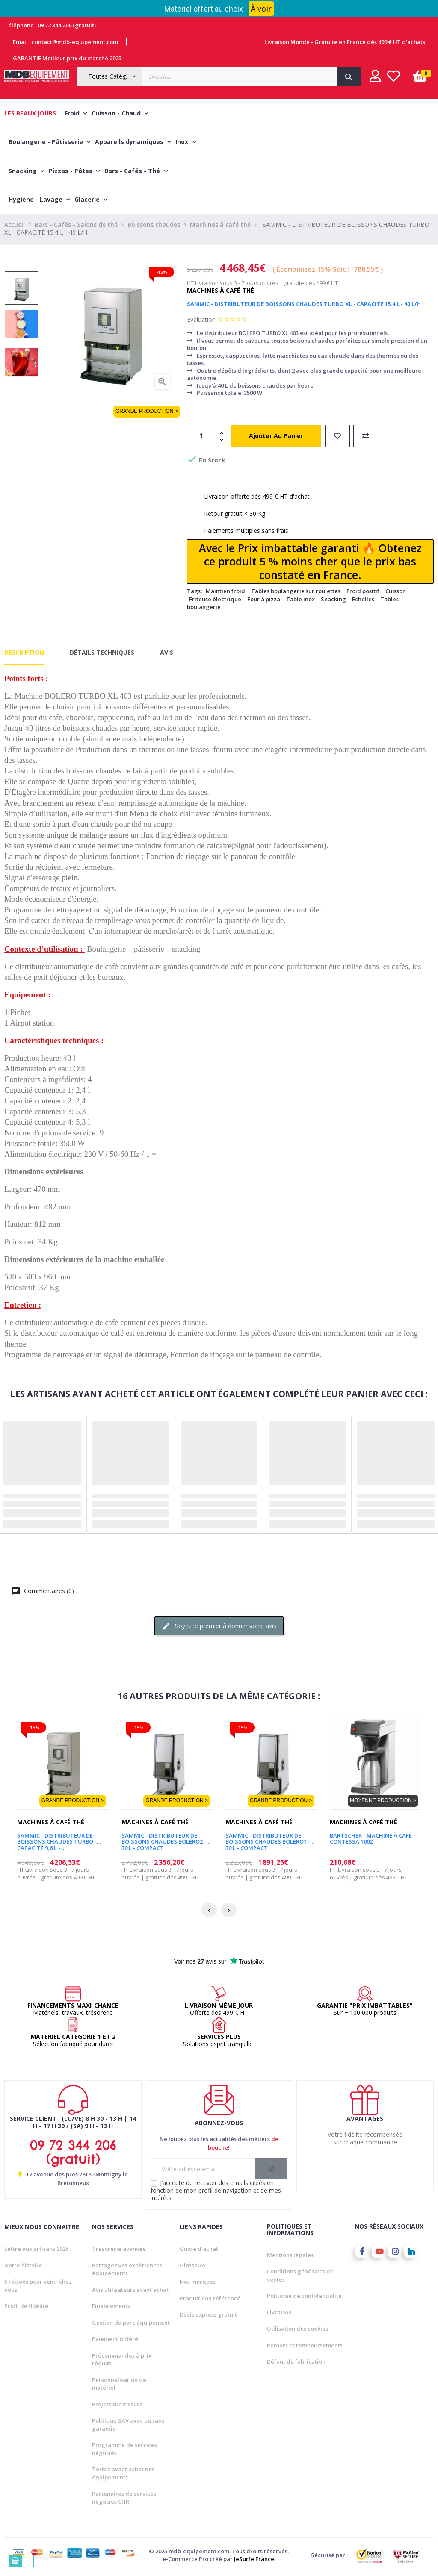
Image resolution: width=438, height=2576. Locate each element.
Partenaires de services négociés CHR (124, 2499)
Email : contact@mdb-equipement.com (65, 42)
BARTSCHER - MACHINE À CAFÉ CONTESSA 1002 (371, 1840)
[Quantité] (202, 437)
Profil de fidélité (26, 2307)
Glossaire (192, 2266)
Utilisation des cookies (297, 2330)
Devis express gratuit (208, 2316)
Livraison (279, 2313)
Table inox (300, 600)
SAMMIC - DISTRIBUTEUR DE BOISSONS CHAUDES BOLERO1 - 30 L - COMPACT (267, 1840)
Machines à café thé (220, 292)
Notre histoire (23, 2266)
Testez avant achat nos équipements (123, 2475)
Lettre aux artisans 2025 (36, 2250)
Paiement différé (115, 2340)
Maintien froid (225, 593)
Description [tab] (24, 654)
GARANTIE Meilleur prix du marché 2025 (67, 58)
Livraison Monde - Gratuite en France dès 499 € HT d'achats (344, 42)
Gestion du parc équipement (131, 2324)
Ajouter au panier (276, 437)
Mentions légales (290, 2256)
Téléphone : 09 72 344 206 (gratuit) (50, 25)
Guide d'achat (199, 2250)
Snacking (333, 600)
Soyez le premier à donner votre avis (219, 1627)
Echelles (363, 600)
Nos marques (198, 2283)
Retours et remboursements (305, 2346)
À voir (261, 8)
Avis (166, 654)
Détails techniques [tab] (102, 654)
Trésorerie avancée (119, 2250)
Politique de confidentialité (304, 2297)
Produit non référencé (210, 2299)
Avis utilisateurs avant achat (130, 2291)
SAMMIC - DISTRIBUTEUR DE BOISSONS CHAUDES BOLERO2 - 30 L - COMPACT (163, 1840)
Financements (111, 2307)
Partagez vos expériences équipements (127, 2271)
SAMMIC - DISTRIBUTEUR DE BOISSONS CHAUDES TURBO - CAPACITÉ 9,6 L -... (57, 1840)
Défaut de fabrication (296, 2363)
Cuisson (395, 593)
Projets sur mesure (117, 2405)
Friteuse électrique (215, 600)
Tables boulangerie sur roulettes (295, 593)
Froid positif (362, 593)
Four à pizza (263, 600)
